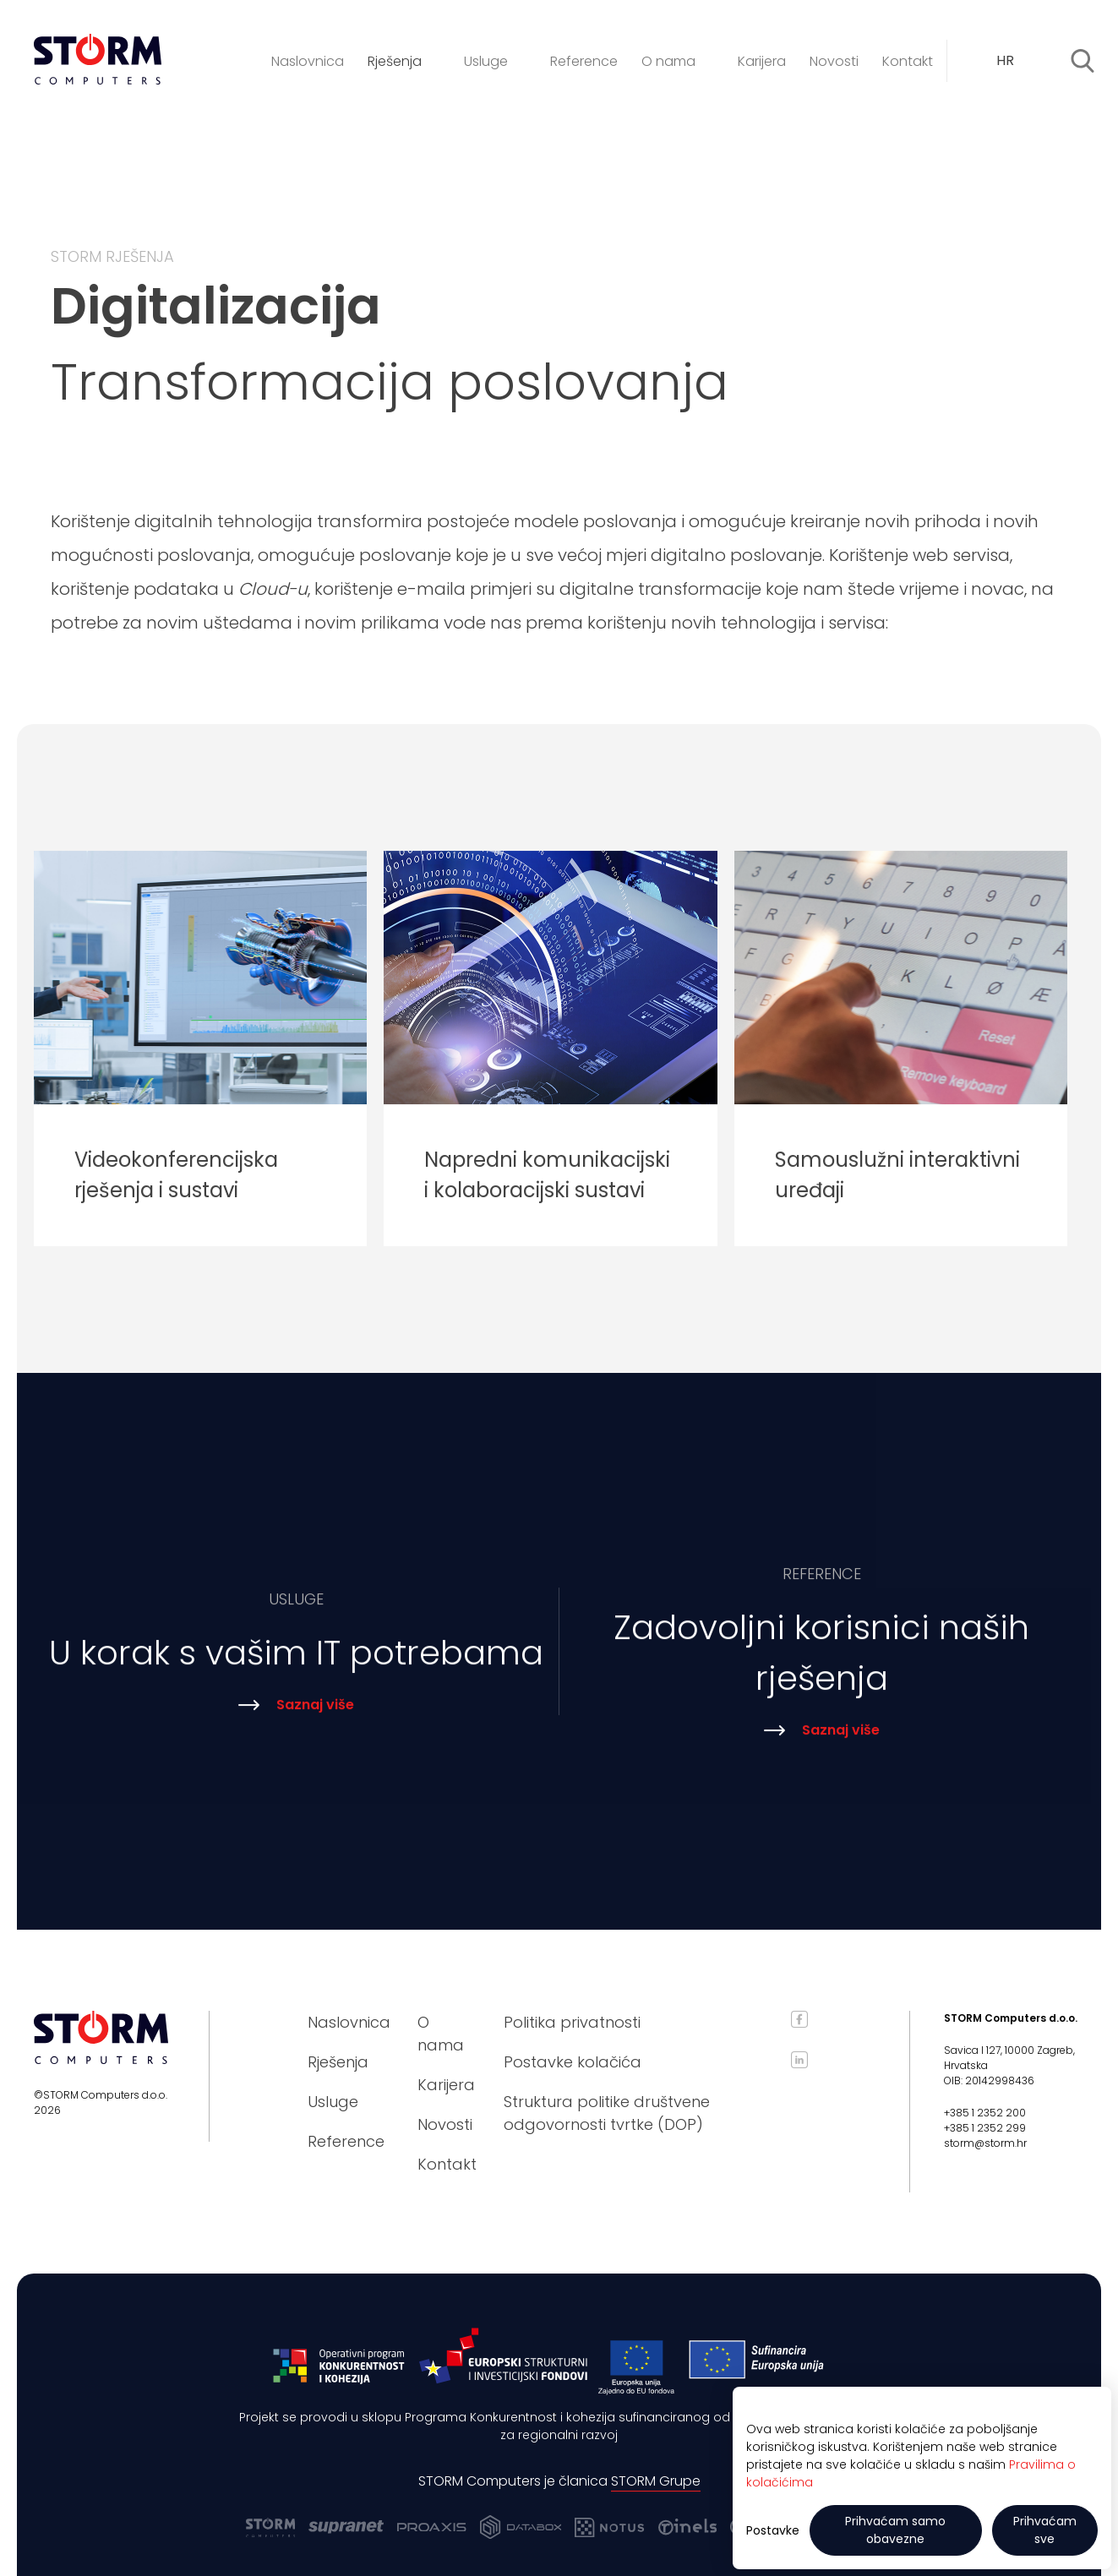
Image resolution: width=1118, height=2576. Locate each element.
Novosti (834, 61)
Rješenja (404, 61)
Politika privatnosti (572, 2022)
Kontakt (907, 61)
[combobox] (1017, 61)
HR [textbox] (1005, 60)
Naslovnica (307, 61)
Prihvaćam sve (1045, 2530)
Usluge (495, 61)
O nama (677, 61)
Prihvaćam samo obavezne (895, 2530)
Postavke (772, 2530)
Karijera (762, 61)
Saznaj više (296, 1717)
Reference (584, 61)
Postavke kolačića (572, 2061)
